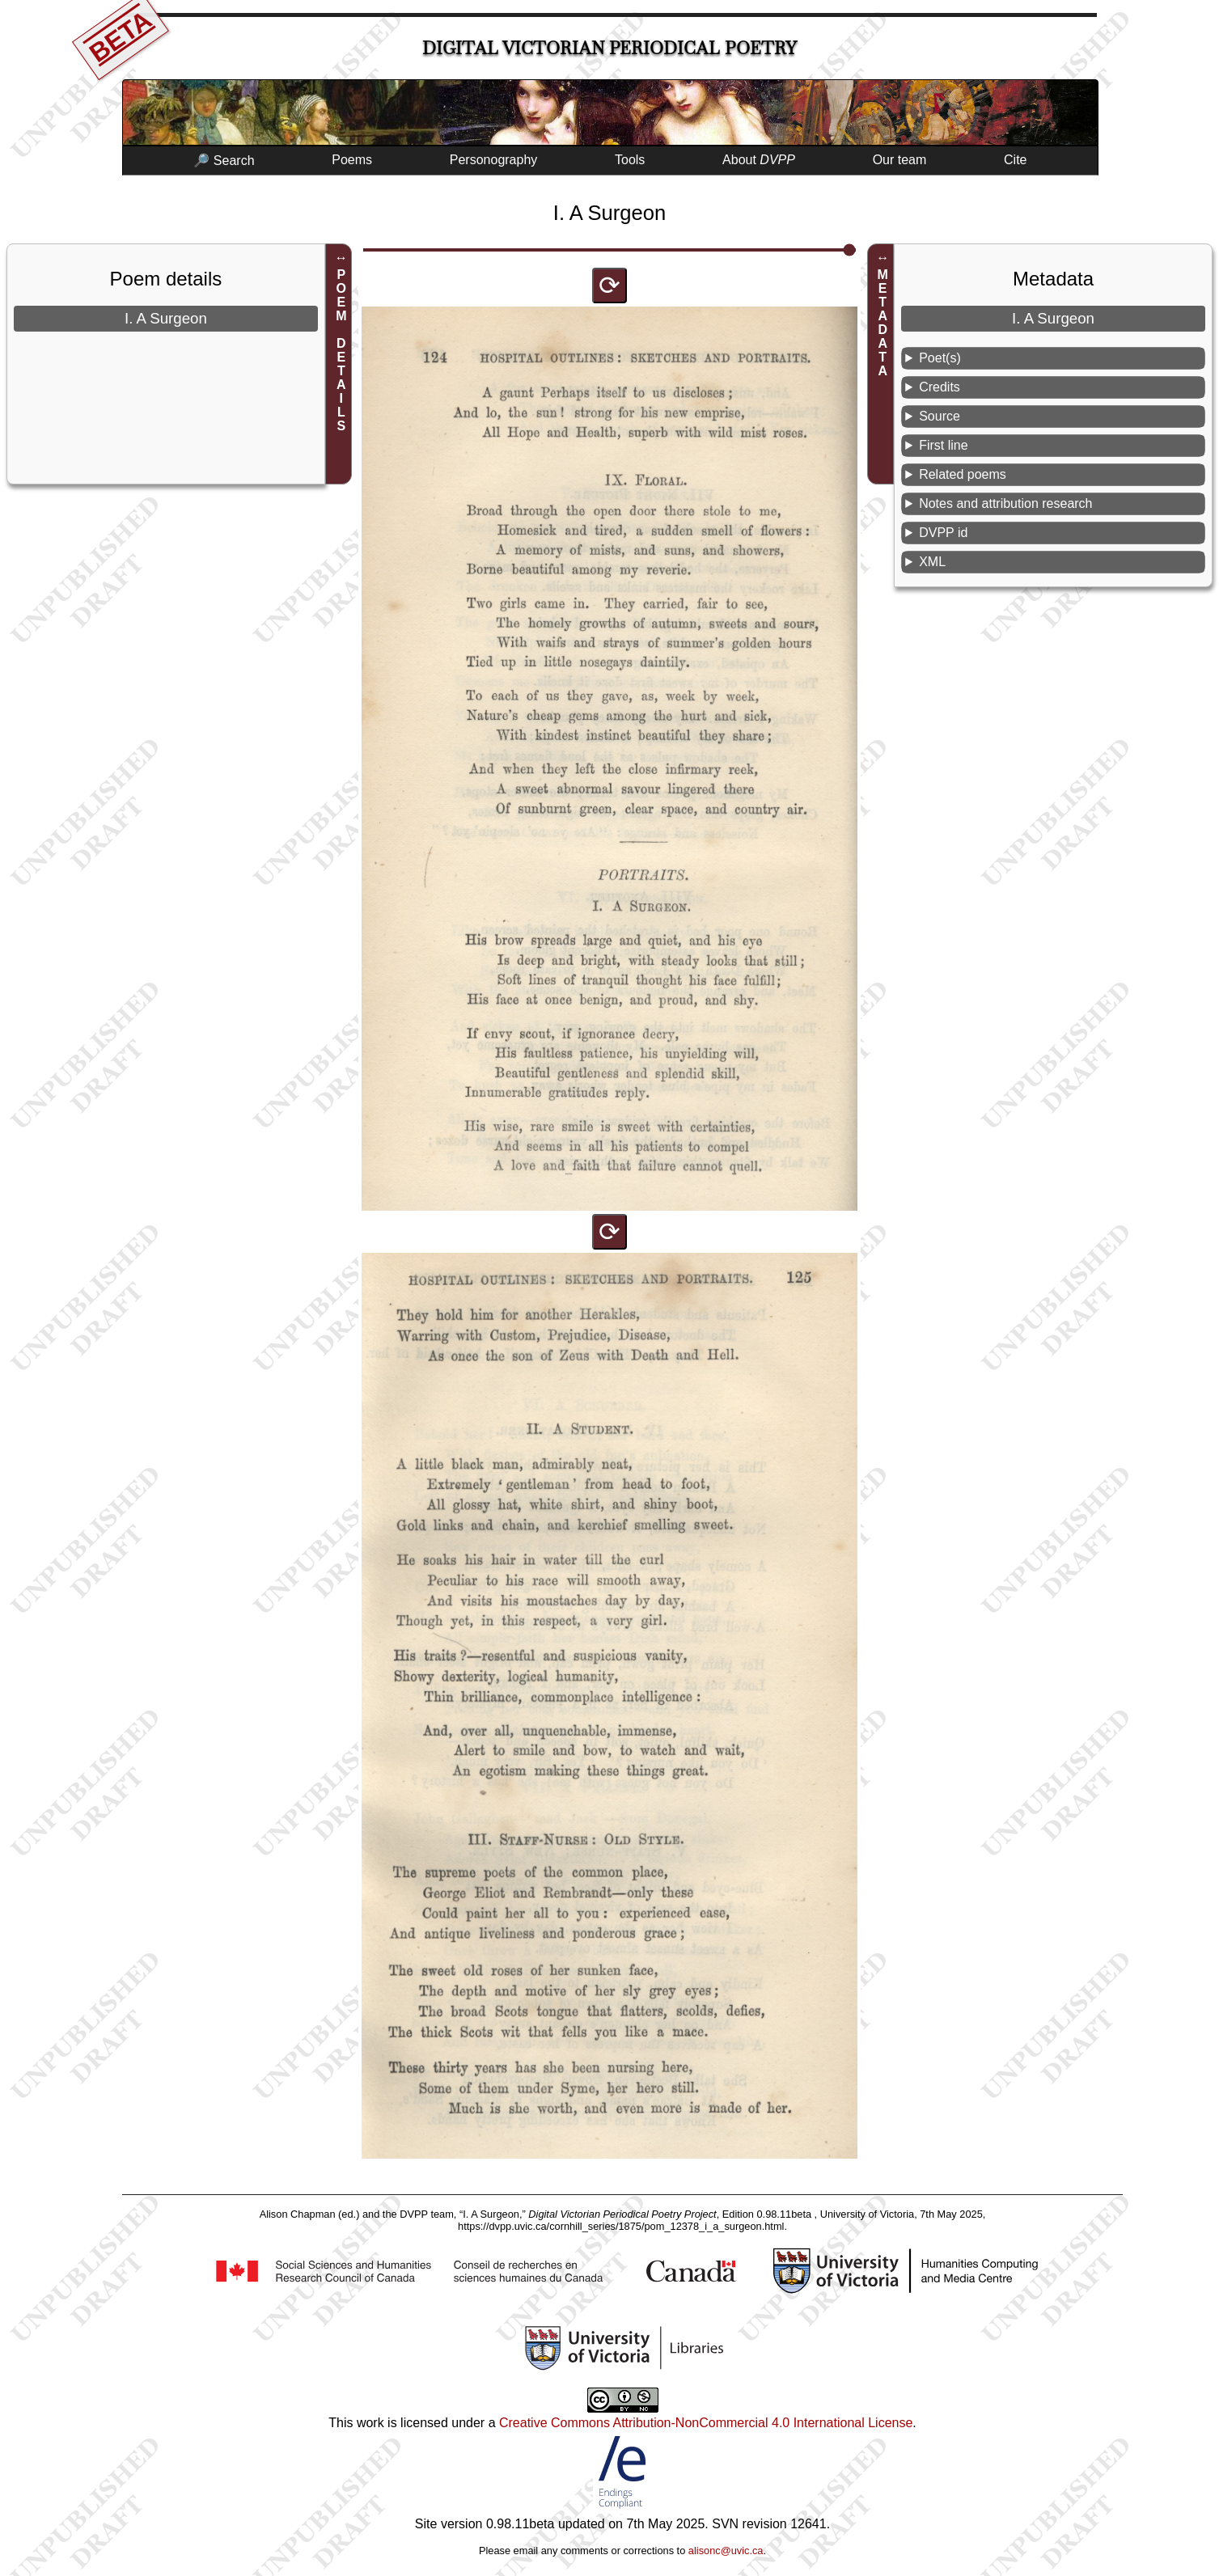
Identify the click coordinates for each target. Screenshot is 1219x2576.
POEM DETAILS (341, 350)
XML (932, 562)
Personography (494, 160)
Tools (630, 160)
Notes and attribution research (1005, 503)
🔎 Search (223, 160)
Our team (900, 160)
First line (943, 445)
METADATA (883, 323)
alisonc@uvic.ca (726, 2550)
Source (939, 416)
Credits (939, 387)
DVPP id (943, 532)
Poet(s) (940, 358)
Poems (352, 160)
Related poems (962, 474)
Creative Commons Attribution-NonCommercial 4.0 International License (705, 2423)
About (758, 160)
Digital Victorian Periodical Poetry (609, 48)
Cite (1015, 160)
